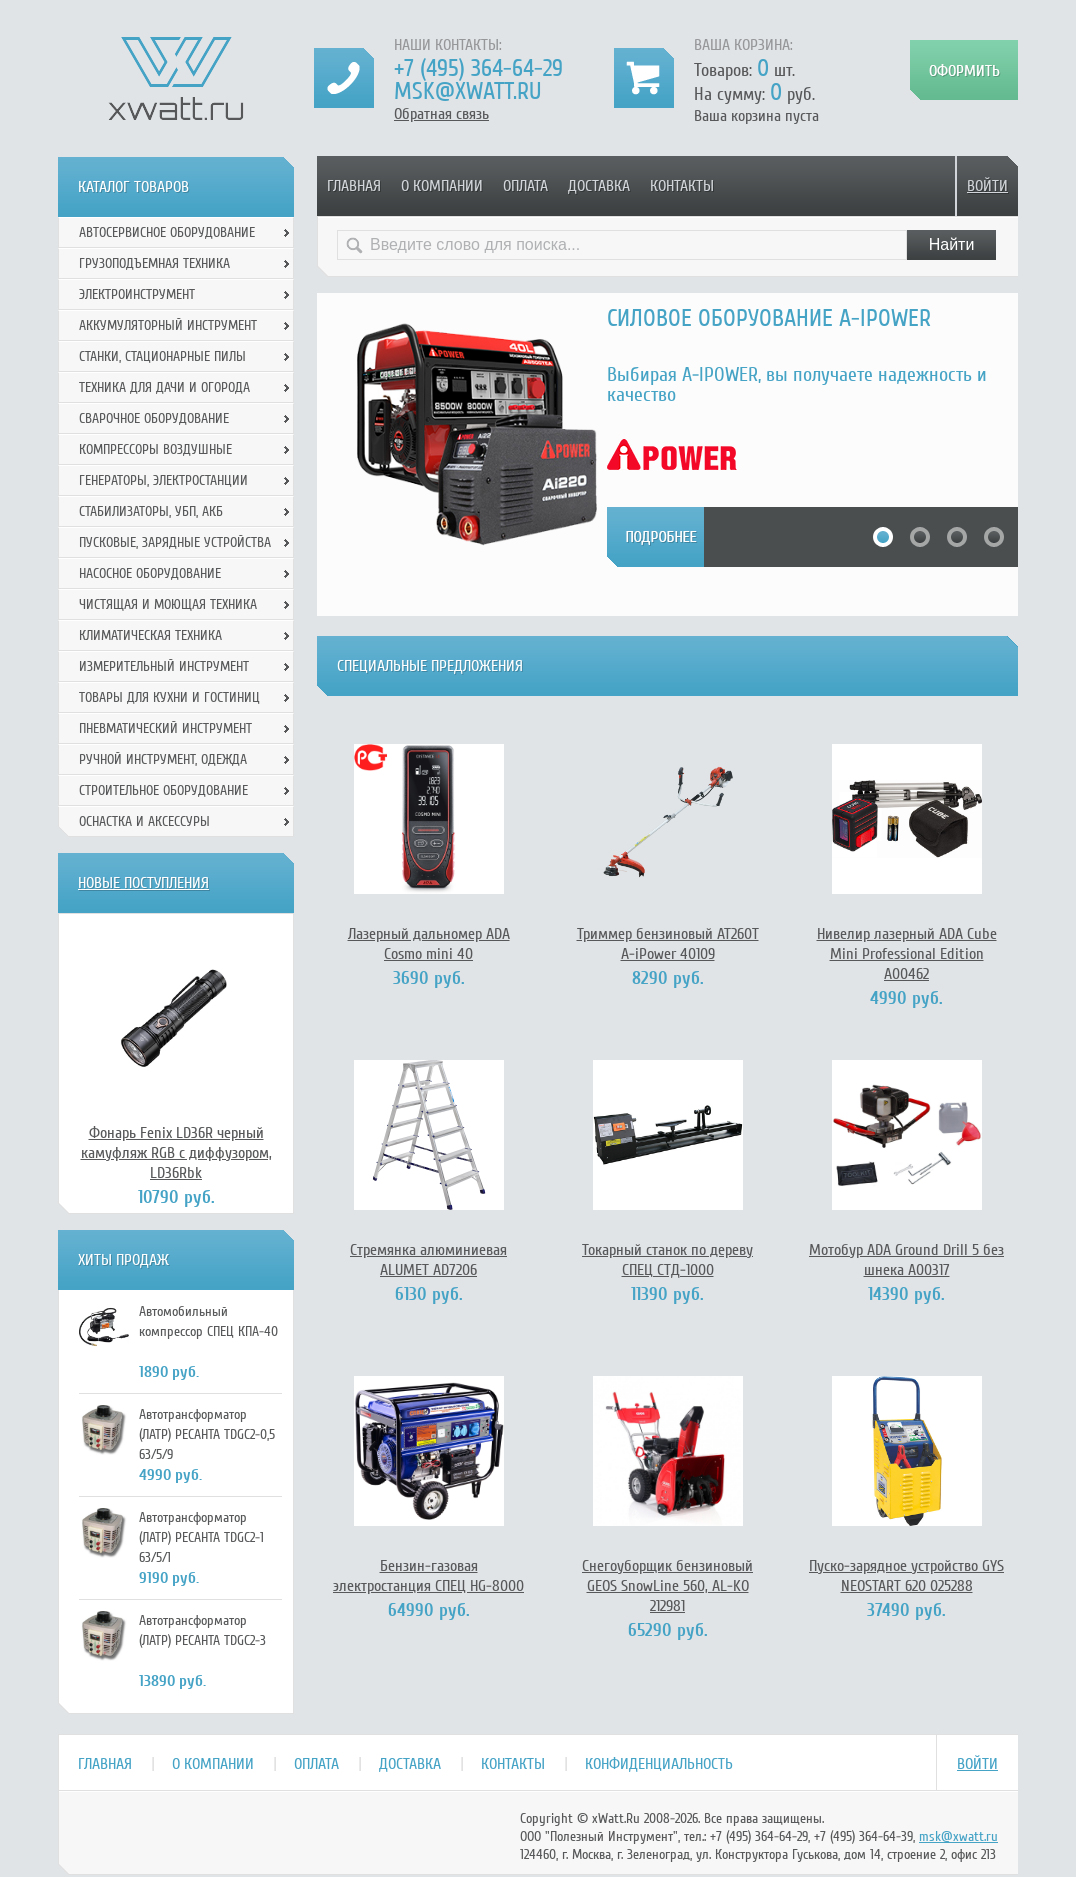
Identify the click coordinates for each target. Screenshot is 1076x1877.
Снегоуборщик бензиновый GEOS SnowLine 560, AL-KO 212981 (667, 1586)
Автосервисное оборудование (167, 232)
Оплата (525, 186)
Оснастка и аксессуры (144, 821)
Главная (354, 186)
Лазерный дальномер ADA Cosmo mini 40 (429, 944)
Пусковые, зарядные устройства (175, 542)
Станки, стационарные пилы (162, 356)
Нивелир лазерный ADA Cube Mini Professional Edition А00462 (907, 954)
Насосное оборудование (150, 573)
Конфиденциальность (659, 1764)
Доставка (599, 186)
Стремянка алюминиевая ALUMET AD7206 (428, 1260)
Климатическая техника (150, 635)
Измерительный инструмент (164, 666)
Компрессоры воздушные (155, 449)
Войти (987, 186)
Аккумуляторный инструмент (168, 325)
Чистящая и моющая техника (168, 604)
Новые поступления (143, 883)
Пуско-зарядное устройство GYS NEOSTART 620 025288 (906, 1576)
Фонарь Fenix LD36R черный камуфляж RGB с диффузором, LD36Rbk (176, 1153)
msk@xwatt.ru (467, 91)
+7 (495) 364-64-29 (478, 68)
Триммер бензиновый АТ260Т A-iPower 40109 (668, 944)
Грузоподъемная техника (154, 263)
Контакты (682, 186)
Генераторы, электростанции (163, 480)
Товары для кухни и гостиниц (169, 697)
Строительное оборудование (163, 790)
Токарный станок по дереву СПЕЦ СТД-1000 (667, 1260)
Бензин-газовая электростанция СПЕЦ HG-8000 (428, 1576)
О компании (442, 186)
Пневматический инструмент (165, 728)
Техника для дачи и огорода (164, 387)
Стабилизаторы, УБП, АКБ (151, 511)
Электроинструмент (137, 294)
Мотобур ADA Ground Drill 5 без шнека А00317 (906, 1260)
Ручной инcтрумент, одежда (163, 759)
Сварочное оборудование (154, 418)
